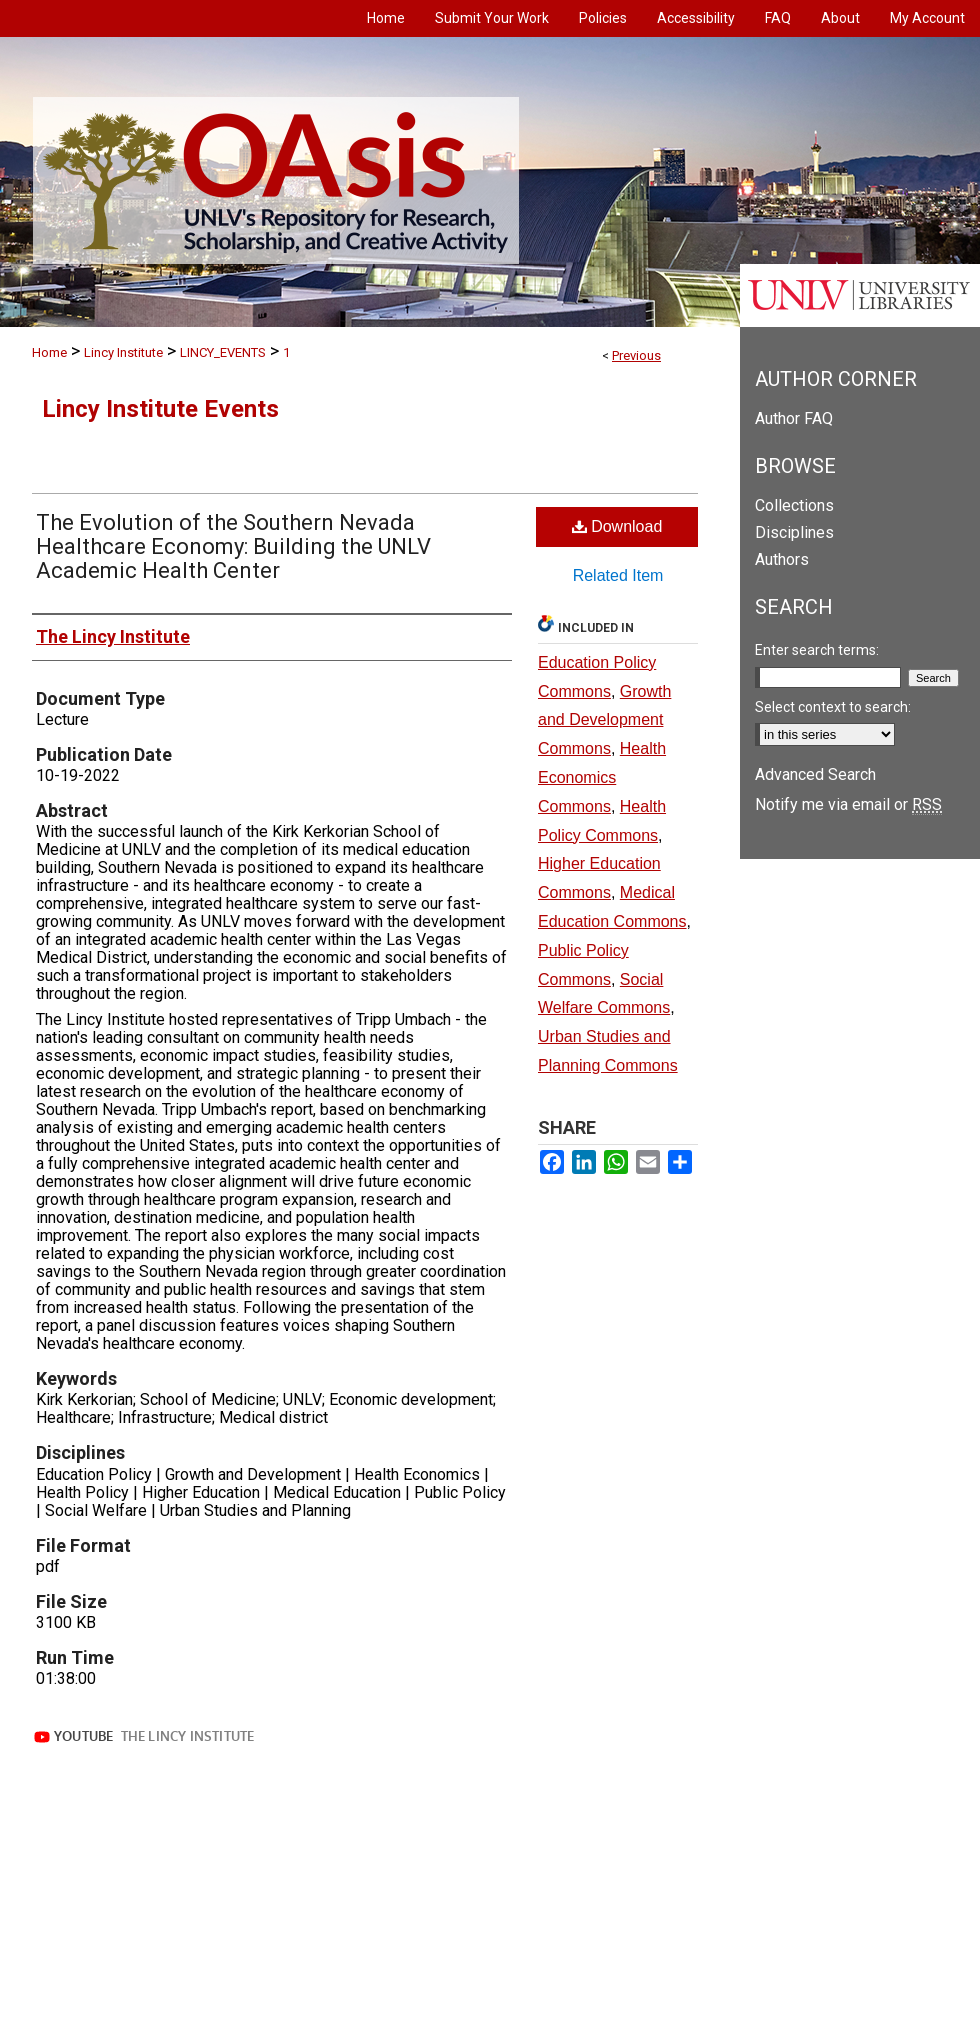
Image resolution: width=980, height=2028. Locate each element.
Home (49, 352)
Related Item (618, 575)
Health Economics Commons (602, 777)
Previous (636, 355)
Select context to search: (833, 707)
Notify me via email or (848, 804)
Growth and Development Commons (604, 720)
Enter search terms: (817, 650)
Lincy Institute (123, 352)
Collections (794, 505)
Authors (782, 559)
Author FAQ (794, 418)
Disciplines (794, 532)
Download (617, 526)
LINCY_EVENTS (223, 352)
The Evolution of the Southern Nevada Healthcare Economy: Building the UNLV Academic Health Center (233, 546)
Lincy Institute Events (160, 409)
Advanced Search (815, 774)
